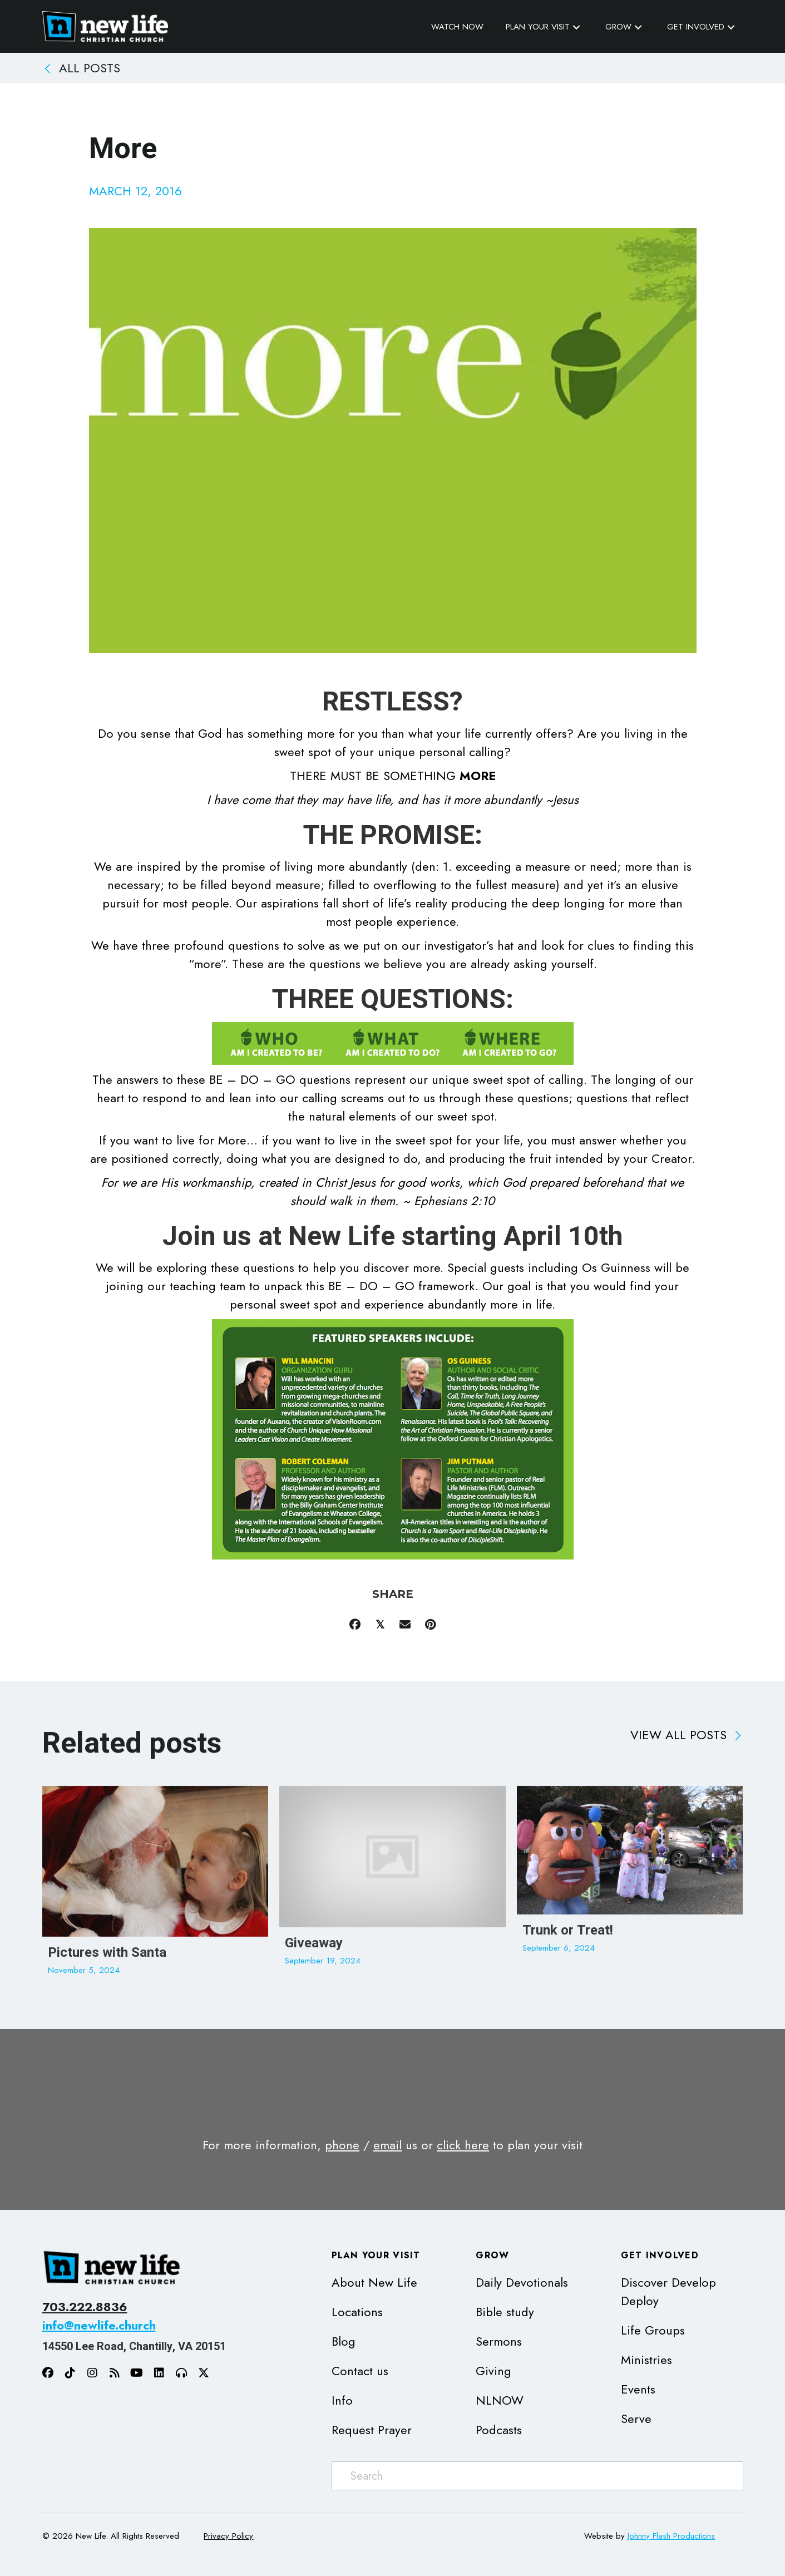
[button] (576, 27)
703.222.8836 (84, 2307)
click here (463, 2145)
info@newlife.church (99, 2325)
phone (342, 2145)
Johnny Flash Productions (671, 2536)
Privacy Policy (228, 2536)
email (387, 2145)
